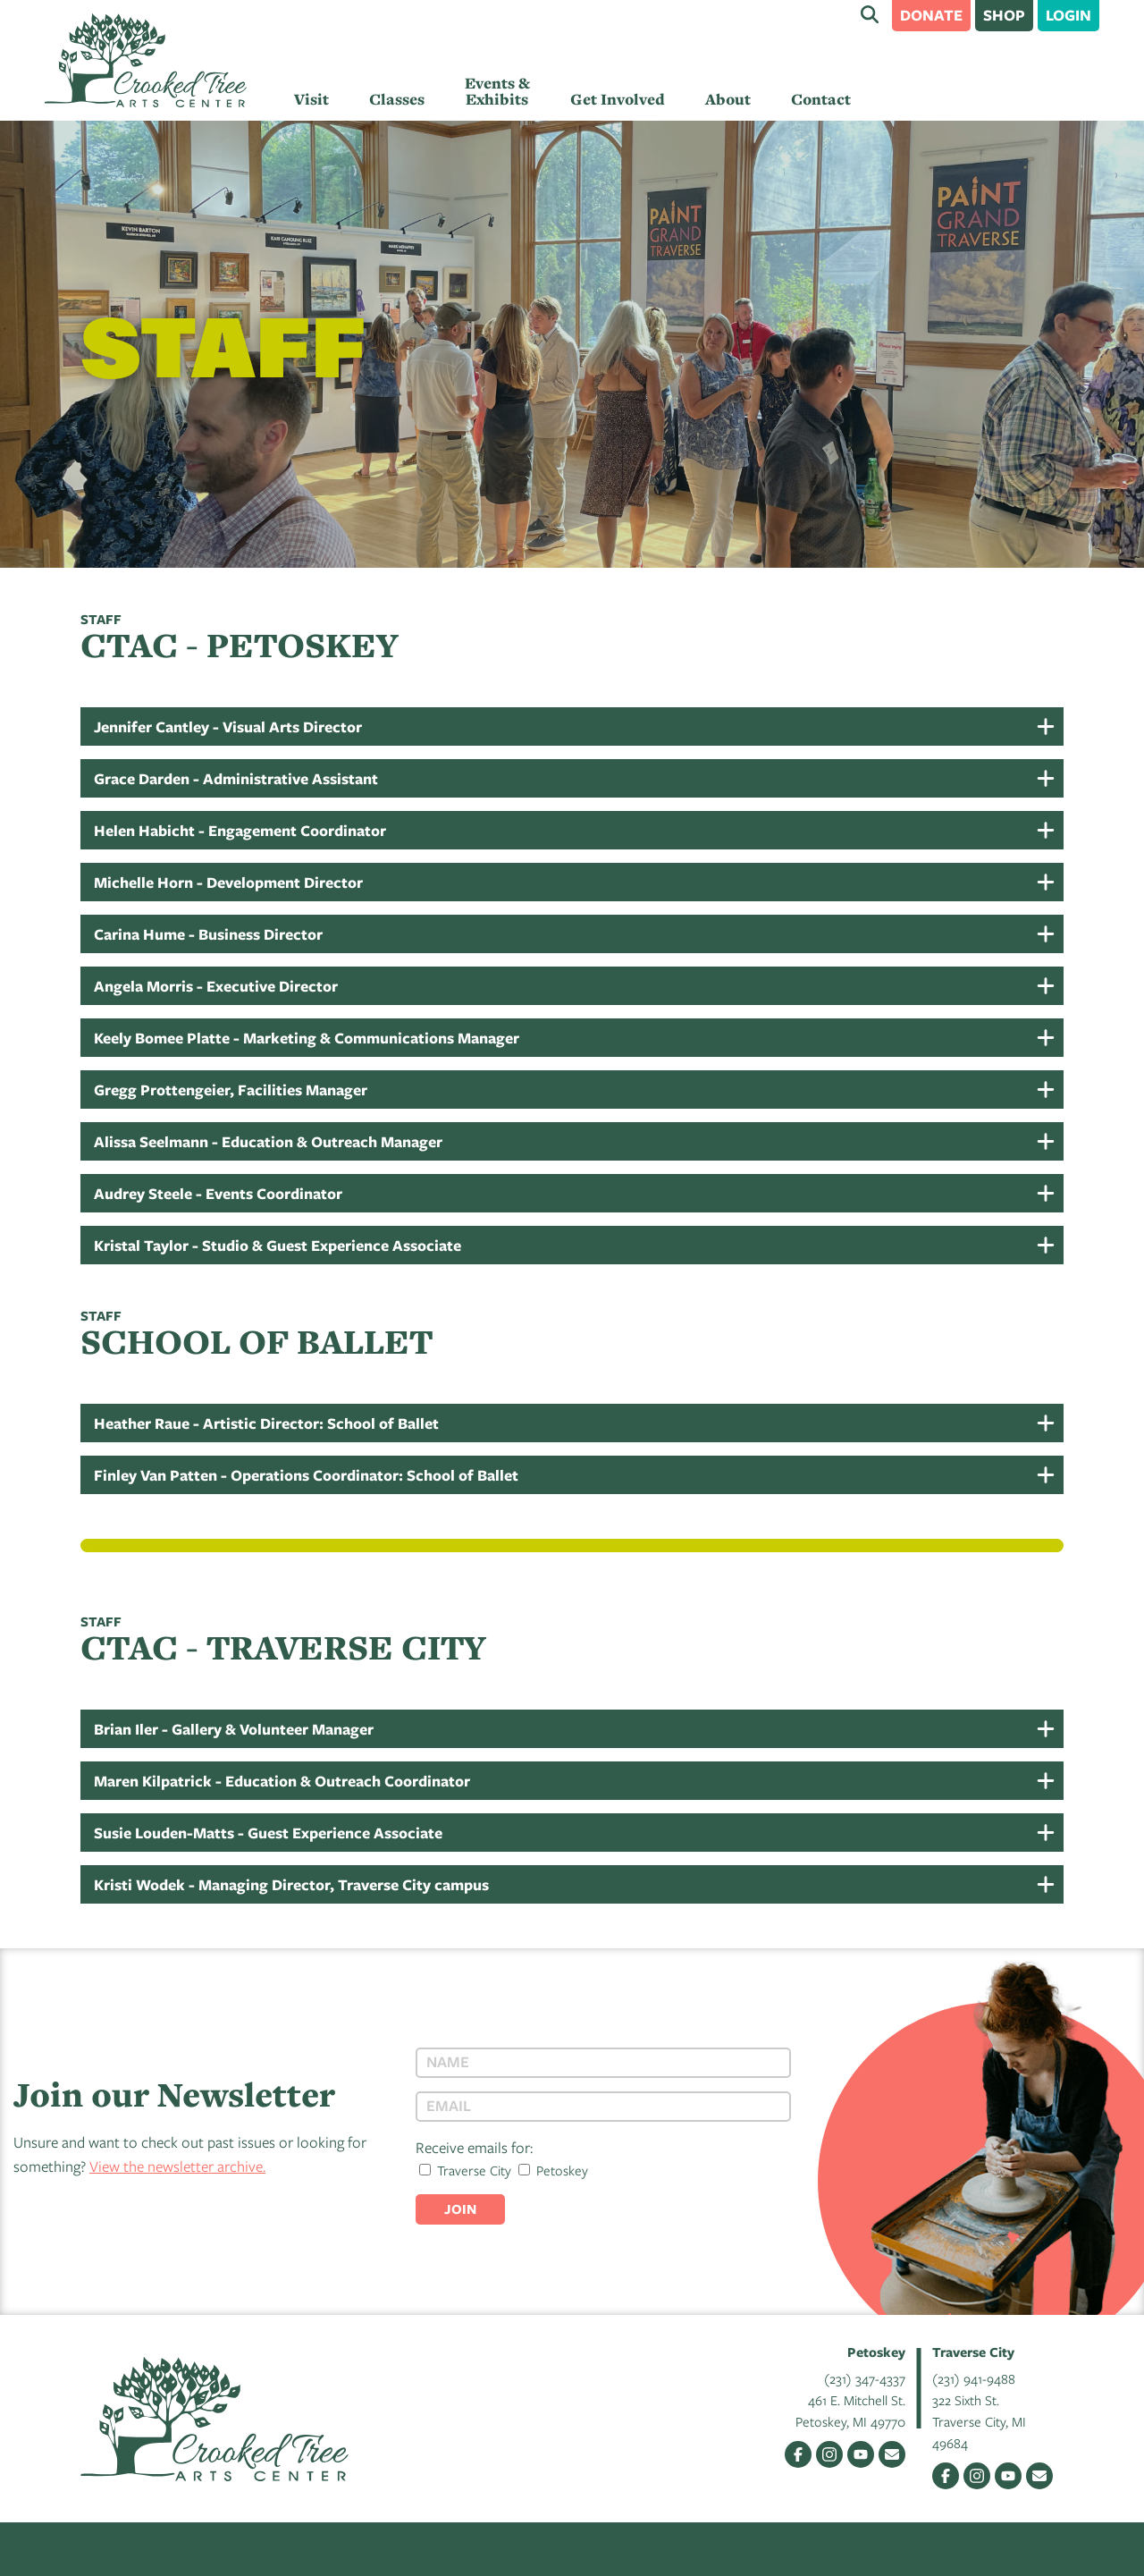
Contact (821, 99)
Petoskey (553, 2170)
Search (869, 14)
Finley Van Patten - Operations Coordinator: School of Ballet (306, 1475)
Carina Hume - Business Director (208, 934)
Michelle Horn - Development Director (228, 882)
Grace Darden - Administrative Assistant (236, 778)
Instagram (829, 2454)
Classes (397, 99)
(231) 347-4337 (864, 2378)
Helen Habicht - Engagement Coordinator (240, 830)
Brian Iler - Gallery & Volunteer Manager (234, 1729)
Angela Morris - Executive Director (216, 986)
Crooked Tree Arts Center (146, 60)
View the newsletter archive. (177, 2166)
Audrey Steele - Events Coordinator (218, 1193)
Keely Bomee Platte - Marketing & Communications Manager (306, 1037)
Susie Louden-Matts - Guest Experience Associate (268, 1832)
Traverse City (465, 2170)
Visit (311, 99)
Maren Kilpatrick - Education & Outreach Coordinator (282, 1780)
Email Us (892, 2454)
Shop (1004, 14)
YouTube (860, 2454)
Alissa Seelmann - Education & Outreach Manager (268, 1141)
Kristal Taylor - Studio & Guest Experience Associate (277, 1245)
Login (1068, 14)
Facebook (798, 2454)
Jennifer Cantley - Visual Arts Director (228, 726)
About (728, 99)
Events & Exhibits (497, 91)
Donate (931, 14)
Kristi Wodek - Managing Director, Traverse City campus (291, 1884)
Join (460, 2209)
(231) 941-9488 (973, 2378)
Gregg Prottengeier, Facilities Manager (230, 1089)
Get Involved (617, 99)
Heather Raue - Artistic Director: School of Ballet (266, 1423)
